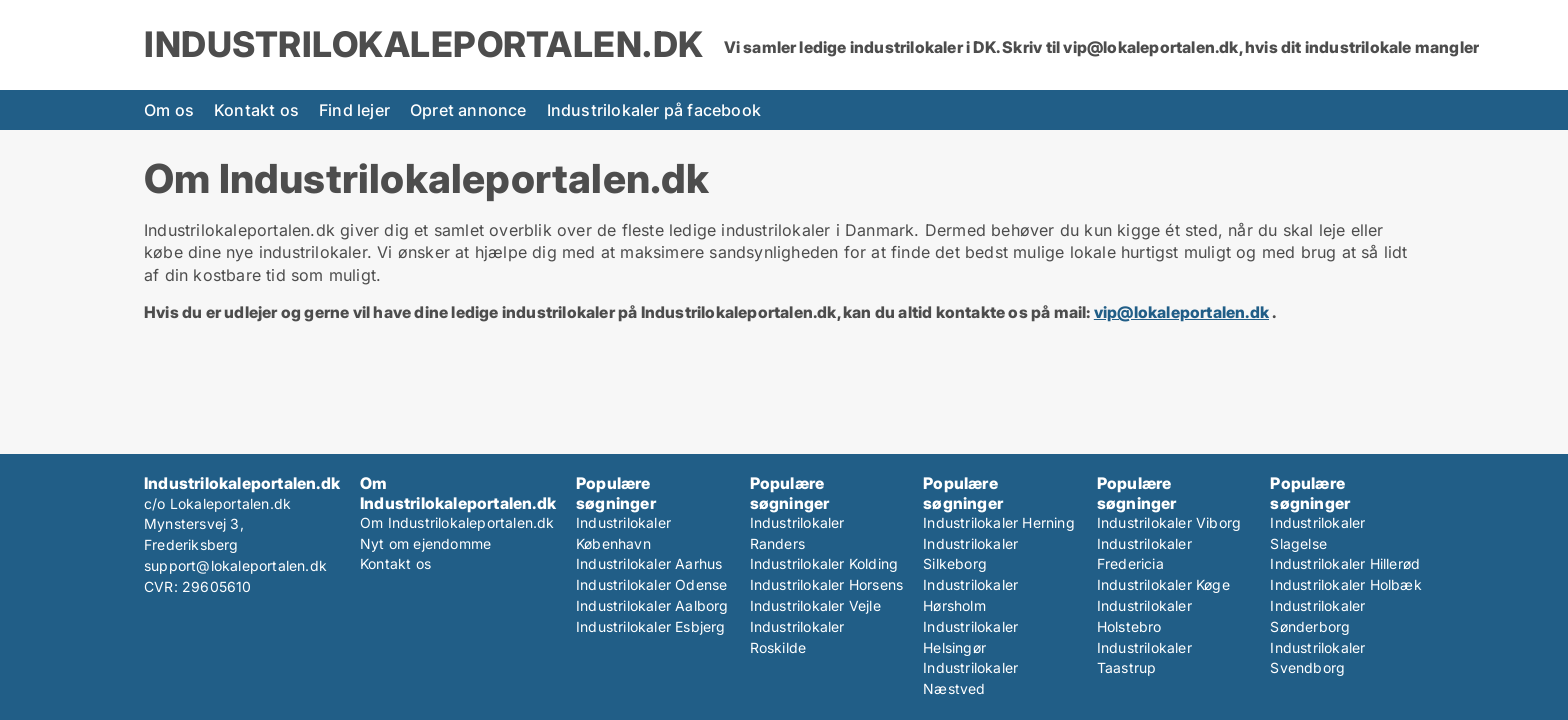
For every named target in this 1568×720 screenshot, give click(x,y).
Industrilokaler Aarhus (649, 563)
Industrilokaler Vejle (815, 605)
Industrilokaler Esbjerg (651, 626)
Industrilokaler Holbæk (1345, 584)
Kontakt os (256, 110)
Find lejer (354, 110)
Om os (169, 110)
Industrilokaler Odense (651, 584)
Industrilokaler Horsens (827, 584)
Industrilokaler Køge (1163, 584)
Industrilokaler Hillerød (1345, 563)
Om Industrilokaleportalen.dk (457, 522)
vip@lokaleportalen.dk (1181, 312)
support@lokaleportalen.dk (235, 565)
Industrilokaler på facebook (654, 110)
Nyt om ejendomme (425, 543)
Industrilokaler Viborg (1169, 522)
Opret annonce (468, 110)
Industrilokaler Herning (999, 522)
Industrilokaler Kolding (824, 563)
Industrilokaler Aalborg (652, 605)
